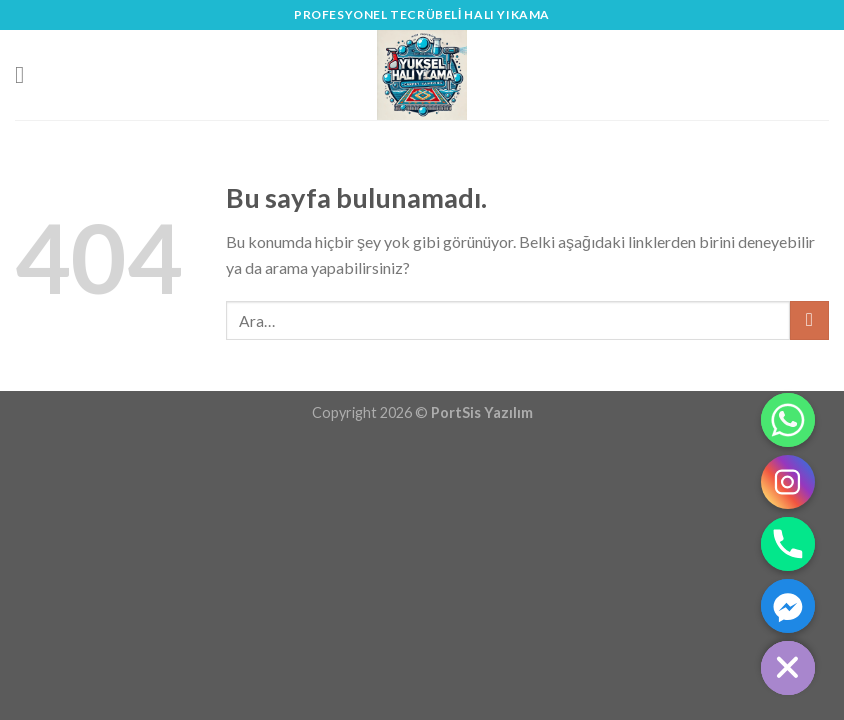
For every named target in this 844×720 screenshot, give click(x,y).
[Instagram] (788, 482)
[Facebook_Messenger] (788, 606)
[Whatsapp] (788, 420)
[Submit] (809, 320)
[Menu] (27, 74)
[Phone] (788, 544)
